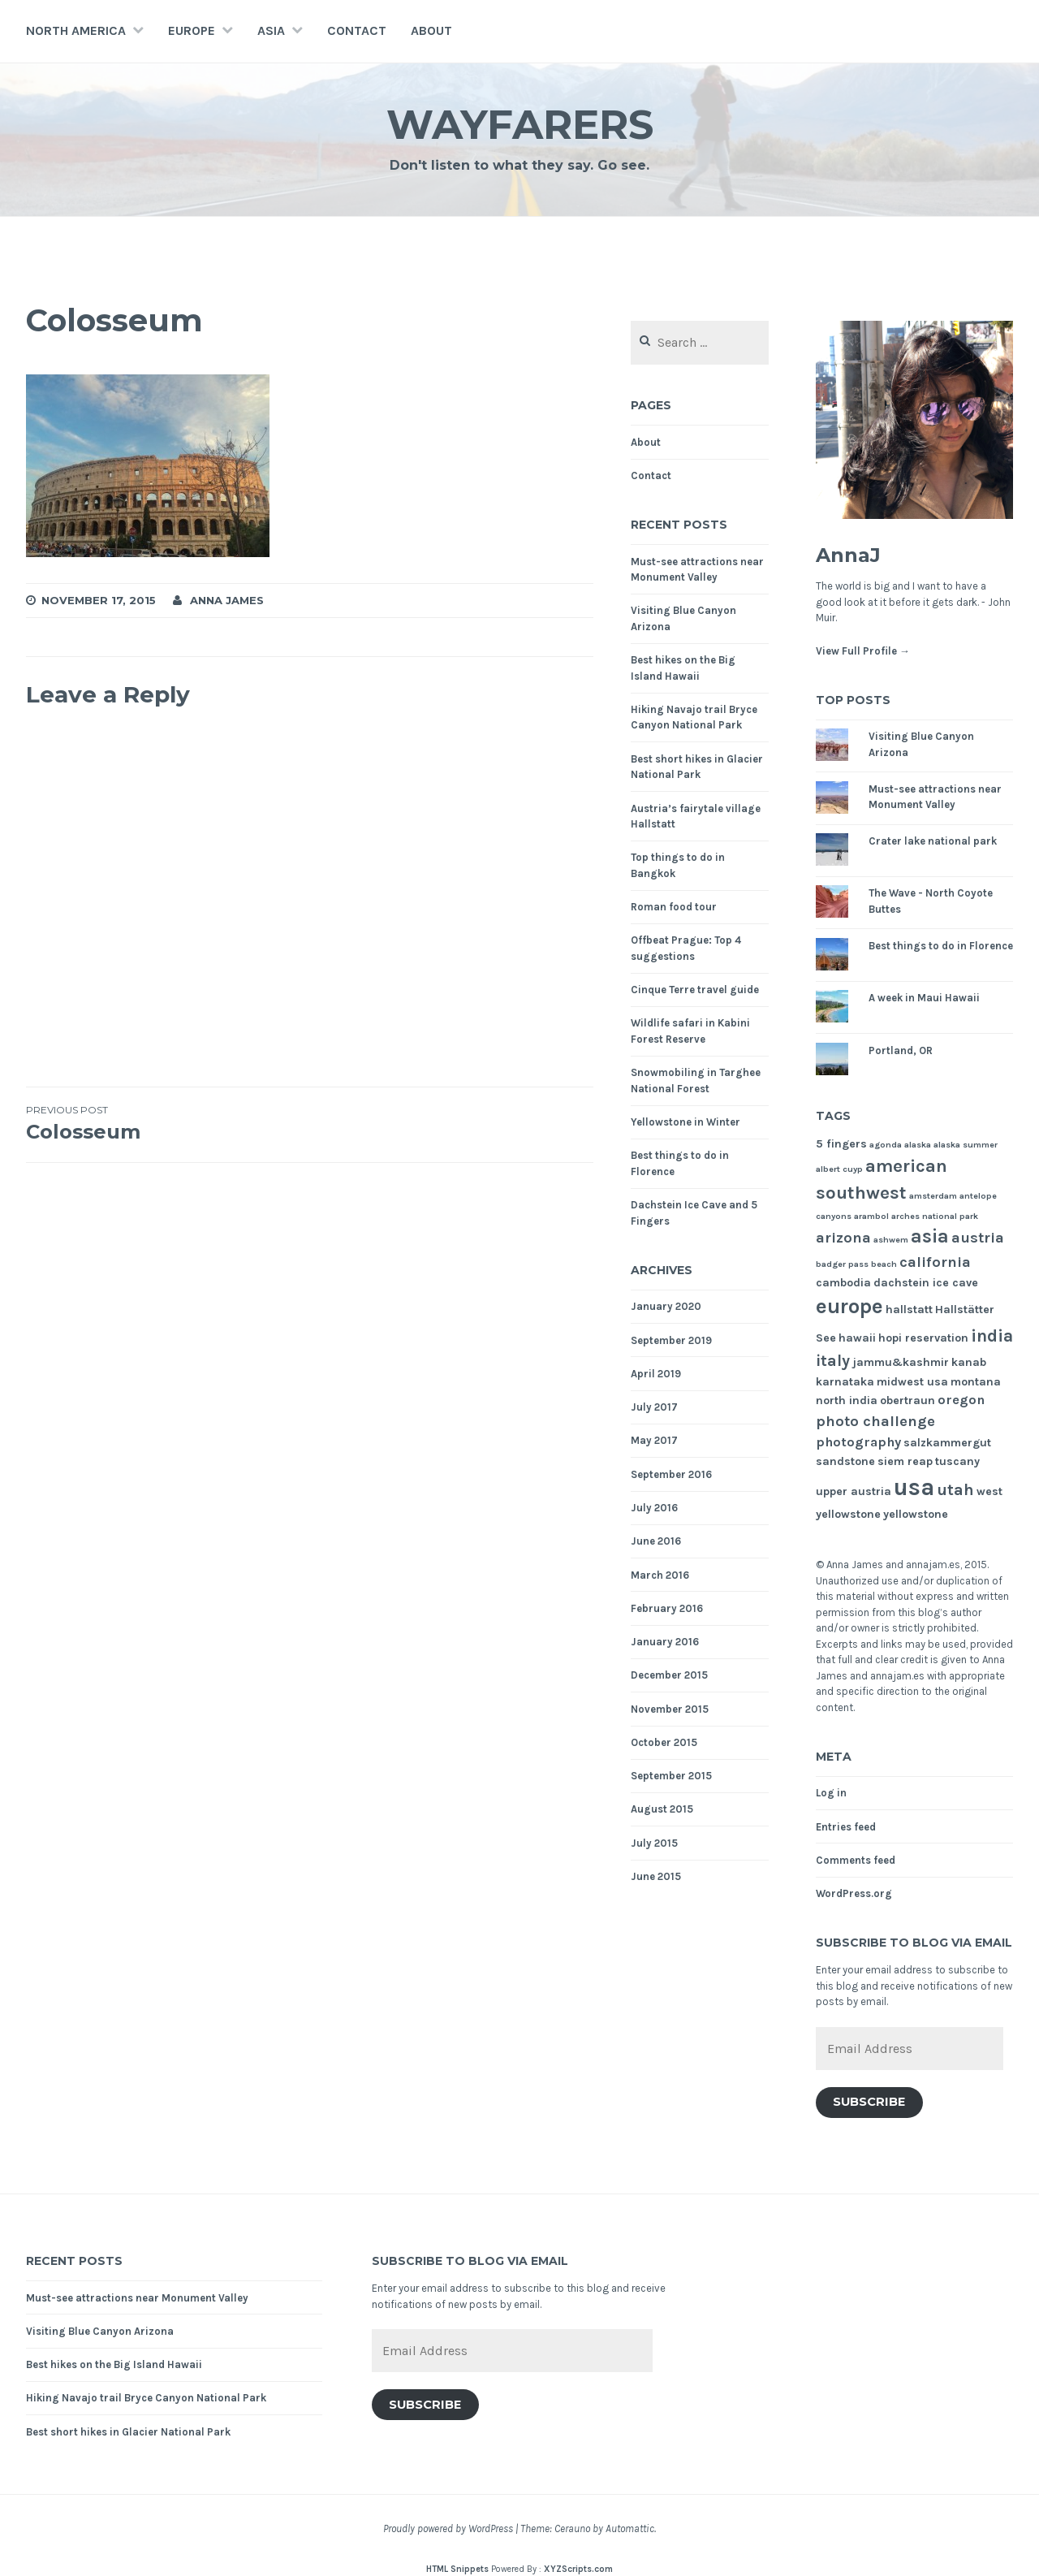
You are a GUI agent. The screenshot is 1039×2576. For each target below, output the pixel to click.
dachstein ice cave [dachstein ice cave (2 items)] (925, 1283)
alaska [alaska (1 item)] (917, 1144)
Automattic (630, 2528)
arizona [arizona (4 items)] (843, 1238)
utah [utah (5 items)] (955, 1489)
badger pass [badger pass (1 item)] (842, 1264)
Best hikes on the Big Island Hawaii (114, 2364)
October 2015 (664, 1742)
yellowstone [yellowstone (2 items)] (915, 1514)
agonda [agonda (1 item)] (885, 1144)
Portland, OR (901, 1050)
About (431, 30)
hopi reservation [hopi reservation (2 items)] (923, 1338)
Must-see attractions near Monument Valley (137, 2298)
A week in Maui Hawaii (924, 998)
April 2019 (656, 1374)
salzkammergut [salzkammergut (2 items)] (947, 1443)
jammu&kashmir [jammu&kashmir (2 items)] (900, 1362)
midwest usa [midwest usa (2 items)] (912, 1382)
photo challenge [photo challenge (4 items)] (875, 1421)
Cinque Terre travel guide (695, 989)
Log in (831, 1793)
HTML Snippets (457, 2569)
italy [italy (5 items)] (833, 1360)
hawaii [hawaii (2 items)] (857, 1338)
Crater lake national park (933, 841)
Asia (271, 30)
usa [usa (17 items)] (914, 1487)
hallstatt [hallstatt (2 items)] (909, 1309)
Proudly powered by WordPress (448, 2528)
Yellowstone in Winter (685, 1122)
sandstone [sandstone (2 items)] (845, 1461)
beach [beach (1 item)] (884, 1264)
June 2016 (656, 1541)
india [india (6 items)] (992, 1335)
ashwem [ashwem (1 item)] (890, 1239)
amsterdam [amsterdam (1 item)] (933, 1196)
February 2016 (667, 1608)
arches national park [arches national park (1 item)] (934, 1216)
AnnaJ (848, 555)
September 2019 (671, 1340)
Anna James (227, 600)
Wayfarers (519, 124)
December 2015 (669, 1675)
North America (76, 30)
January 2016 (665, 1642)
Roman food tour (674, 907)
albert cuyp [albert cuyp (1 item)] (839, 1169)
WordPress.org (854, 1893)
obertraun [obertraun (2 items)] (907, 1400)
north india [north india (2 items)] (846, 1400)
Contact (356, 30)
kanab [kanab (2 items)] (968, 1362)
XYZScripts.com (578, 2569)
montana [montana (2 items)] (976, 1382)
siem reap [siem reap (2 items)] (905, 1461)
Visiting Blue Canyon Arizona (100, 2331)
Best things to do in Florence (941, 946)
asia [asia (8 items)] (930, 1236)
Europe (191, 30)
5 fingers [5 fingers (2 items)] (841, 1144)
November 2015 (670, 1709)
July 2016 (654, 1508)
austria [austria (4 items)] (977, 1238)
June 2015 (656, 1876)
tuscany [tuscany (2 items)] (957, 1461)
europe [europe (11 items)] (849, 1306)
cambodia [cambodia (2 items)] (843, 1283)
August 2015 (662, 1809)
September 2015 (671, 1776)
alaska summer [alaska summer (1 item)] (965, 1144)
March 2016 (660, 1575)
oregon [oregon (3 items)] (961, 1399)
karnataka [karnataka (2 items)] (845, 1382)
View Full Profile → (863, 651)
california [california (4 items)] (935, 1262)
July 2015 (654, 1843)
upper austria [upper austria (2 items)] (853, 1491)
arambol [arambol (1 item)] (871, 1216)
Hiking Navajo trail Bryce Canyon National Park (146, 2398)
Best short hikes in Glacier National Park (128, 2432)
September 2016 (671, 1474)
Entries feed (846, 1827)
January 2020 (666, 1306)
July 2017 (654, 1407)
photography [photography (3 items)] (858, 1442)
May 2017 (654, 1440)
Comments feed (855, 1860)
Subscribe (869, 2101)
